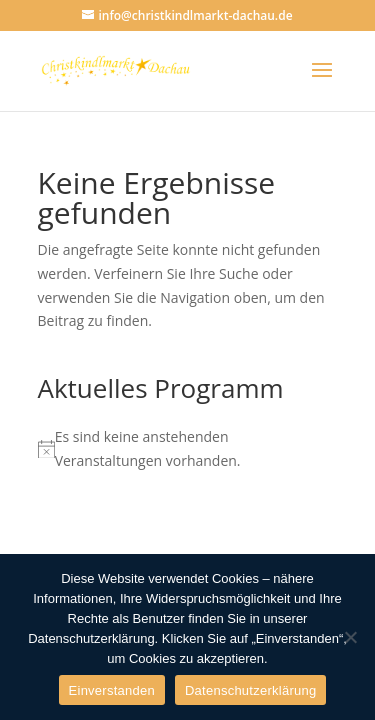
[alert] (188, 449)
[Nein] (350, 637)
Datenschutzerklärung (250, 690)
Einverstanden (112, 690)
